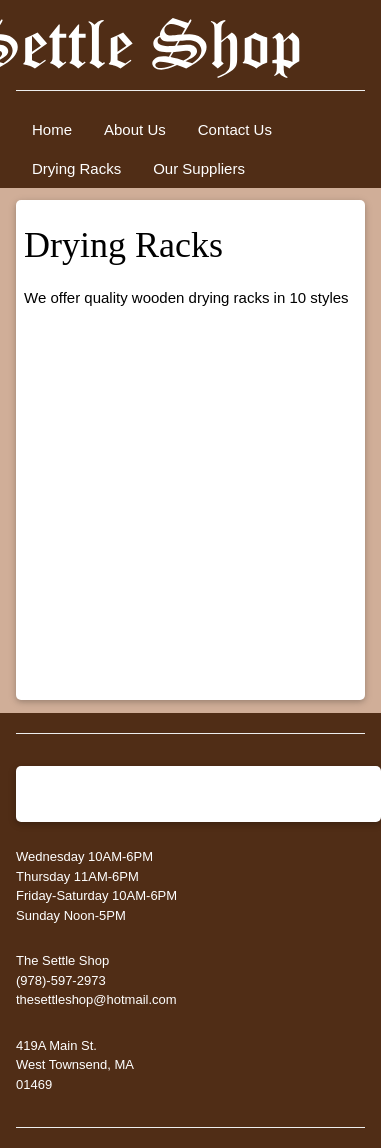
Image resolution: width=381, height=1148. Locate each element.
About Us (135, 129)
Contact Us (235, 129)
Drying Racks (76, 168)
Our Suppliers (199, 168)
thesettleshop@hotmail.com (96, 999)
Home (52, 129)
